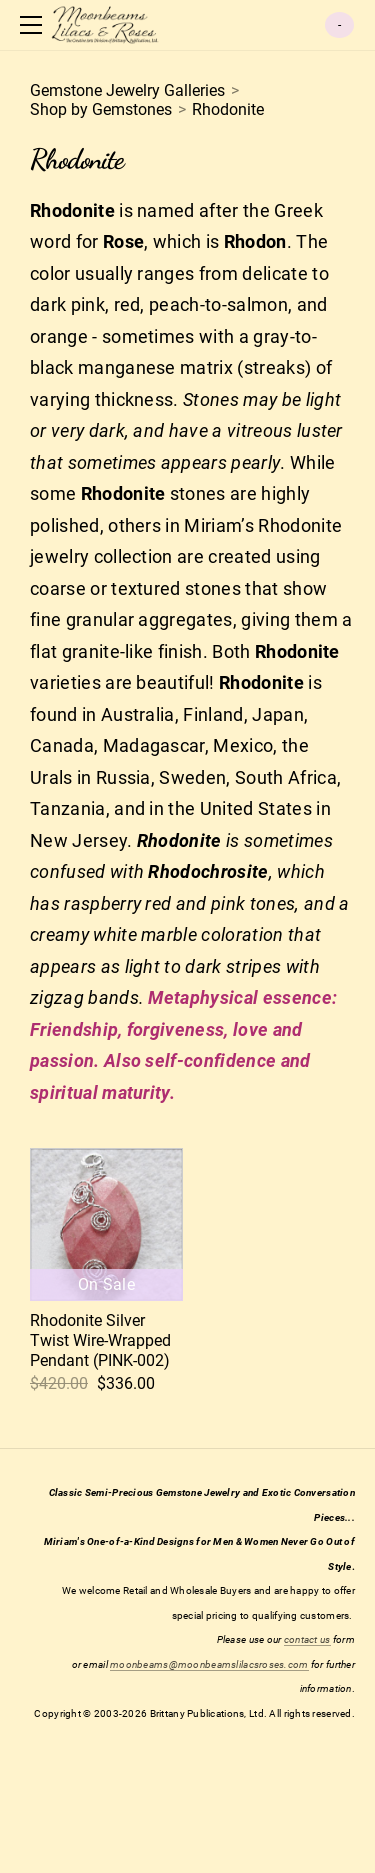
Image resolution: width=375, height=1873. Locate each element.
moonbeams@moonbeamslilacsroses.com (209, 1664)
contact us (307, 1639)
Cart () (339, 25)
